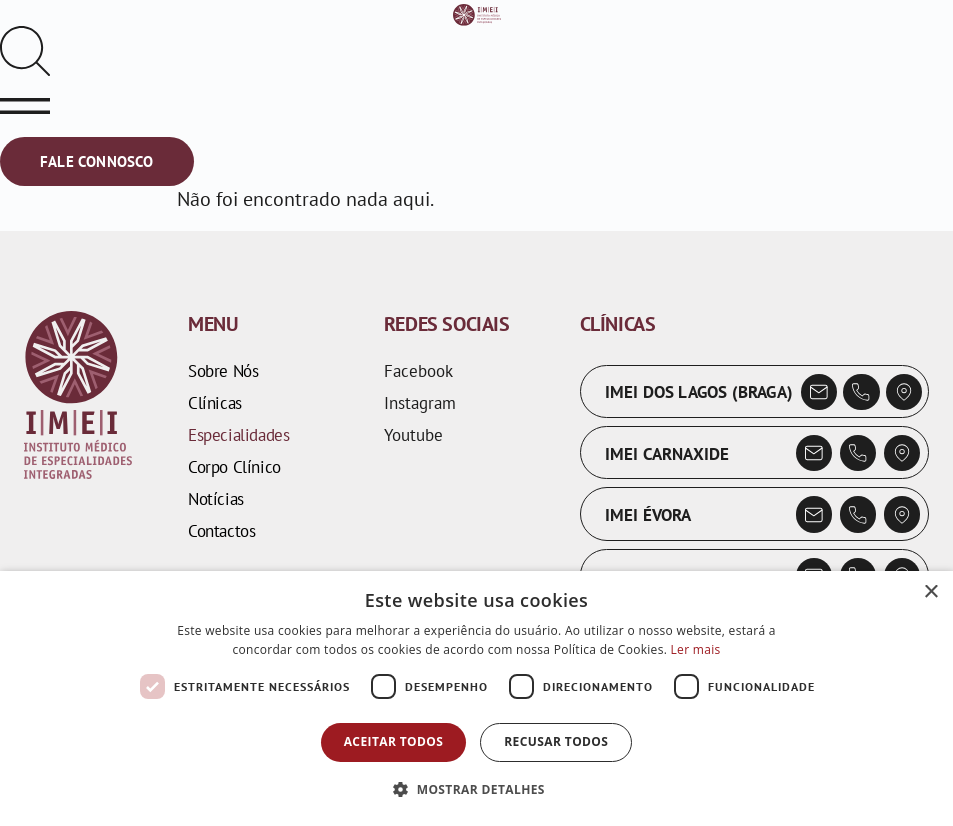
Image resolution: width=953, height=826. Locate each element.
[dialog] (476, 698)
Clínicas (215, 403)
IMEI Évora (648, 515)
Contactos (221, 531)
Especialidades (238, 435)
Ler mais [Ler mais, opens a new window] (696, 649)
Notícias (216, 499)
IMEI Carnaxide (667, 454)
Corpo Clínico (234, 467)
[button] (476, 789)
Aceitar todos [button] (394, 741)
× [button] (930, 592)
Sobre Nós (223, 371)
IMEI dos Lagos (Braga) (699, 392)
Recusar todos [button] (556, 741)
